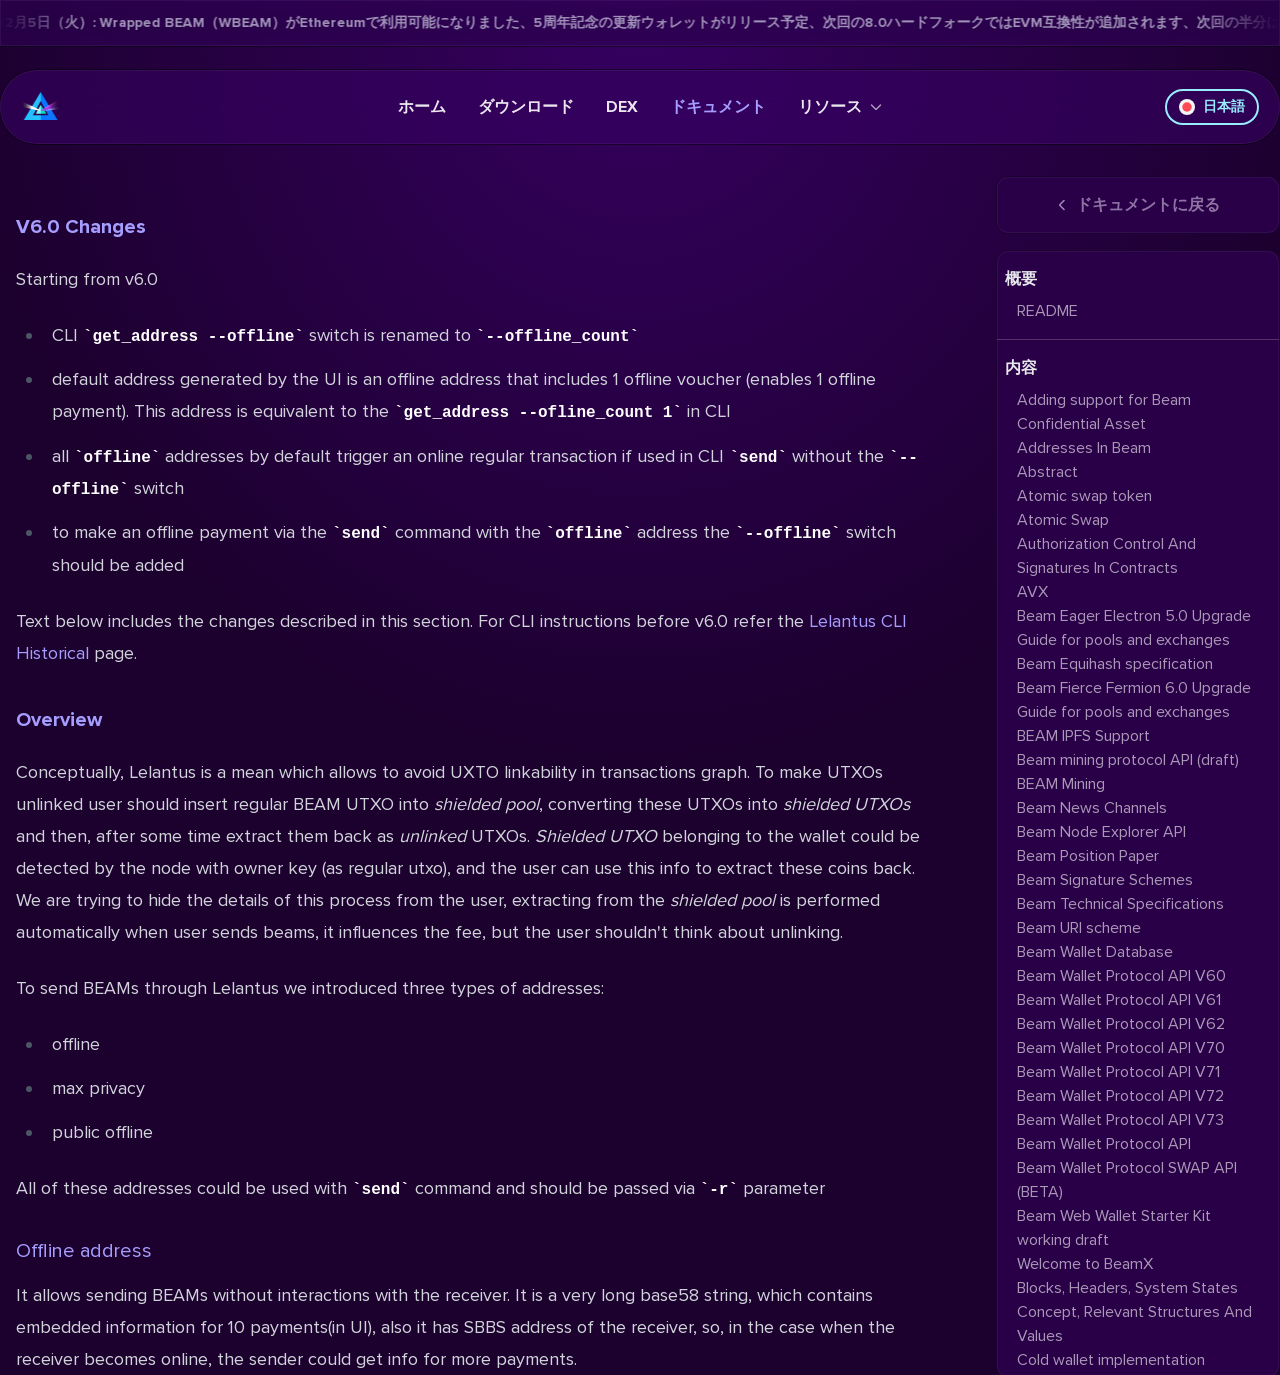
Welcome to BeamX (1085, 1264)
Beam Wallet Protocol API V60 (1121, 976)
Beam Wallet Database (1095, 952)
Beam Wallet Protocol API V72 (1120, 1096)
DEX (622, 107)
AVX (1032, 592)
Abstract (1047, 472)
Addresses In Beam (1084, 448)
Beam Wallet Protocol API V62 (1121, 1024)
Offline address (84, 1251)
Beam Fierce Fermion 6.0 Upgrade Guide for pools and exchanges (1134, 700)
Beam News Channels (1092, 808)
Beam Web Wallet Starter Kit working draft (1114, 1228)
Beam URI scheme (1079, 928)
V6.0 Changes (81, 227)
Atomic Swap (1063, 520)
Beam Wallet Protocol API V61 (1119, 1000)
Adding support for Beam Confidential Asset (1104, 412)
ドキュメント (718, 107)
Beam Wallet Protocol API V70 (1121, 1048)
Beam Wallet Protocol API (1104, 1144)
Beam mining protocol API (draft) (1128, 760)
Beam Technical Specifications (1120, 904)
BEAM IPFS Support (1083, 736)
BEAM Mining (1061, 784)
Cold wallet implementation (1111, 1360)
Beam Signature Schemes (1105, 880)
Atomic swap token (1084, 496)
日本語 (1212, 106)
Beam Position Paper (1088, 856)
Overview (59, 720)
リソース (840, 107)
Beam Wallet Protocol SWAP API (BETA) (1127, 1180)
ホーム (422, 107)
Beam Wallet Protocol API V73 (1120, 1120)
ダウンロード (526, 107)
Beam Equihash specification (1115, 664)
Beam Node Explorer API (1101, 832)
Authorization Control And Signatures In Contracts (1106, 556)
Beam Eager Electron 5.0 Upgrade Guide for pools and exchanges (1134, 628)
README (1047, 311)
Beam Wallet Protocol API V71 (1118, 1072)
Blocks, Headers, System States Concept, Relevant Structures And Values (1134, 1312)
